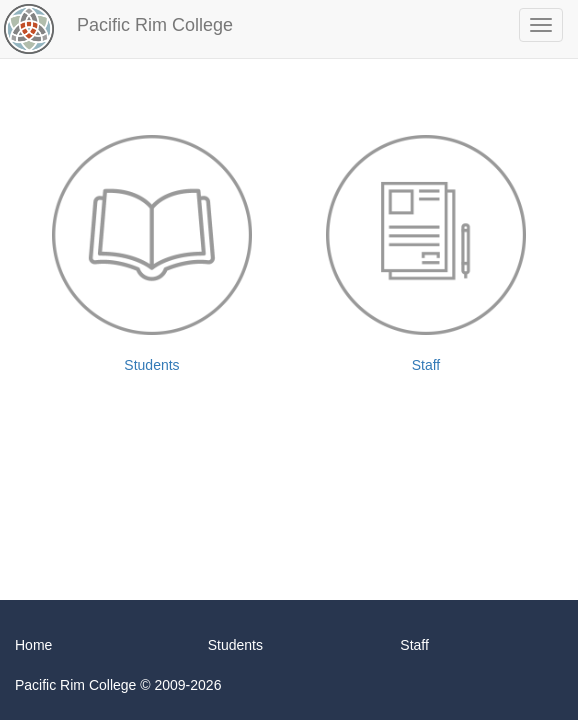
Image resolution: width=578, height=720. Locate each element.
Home (33, 645)
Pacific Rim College (155, 25)
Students (152, 254)
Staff (426, 254)
